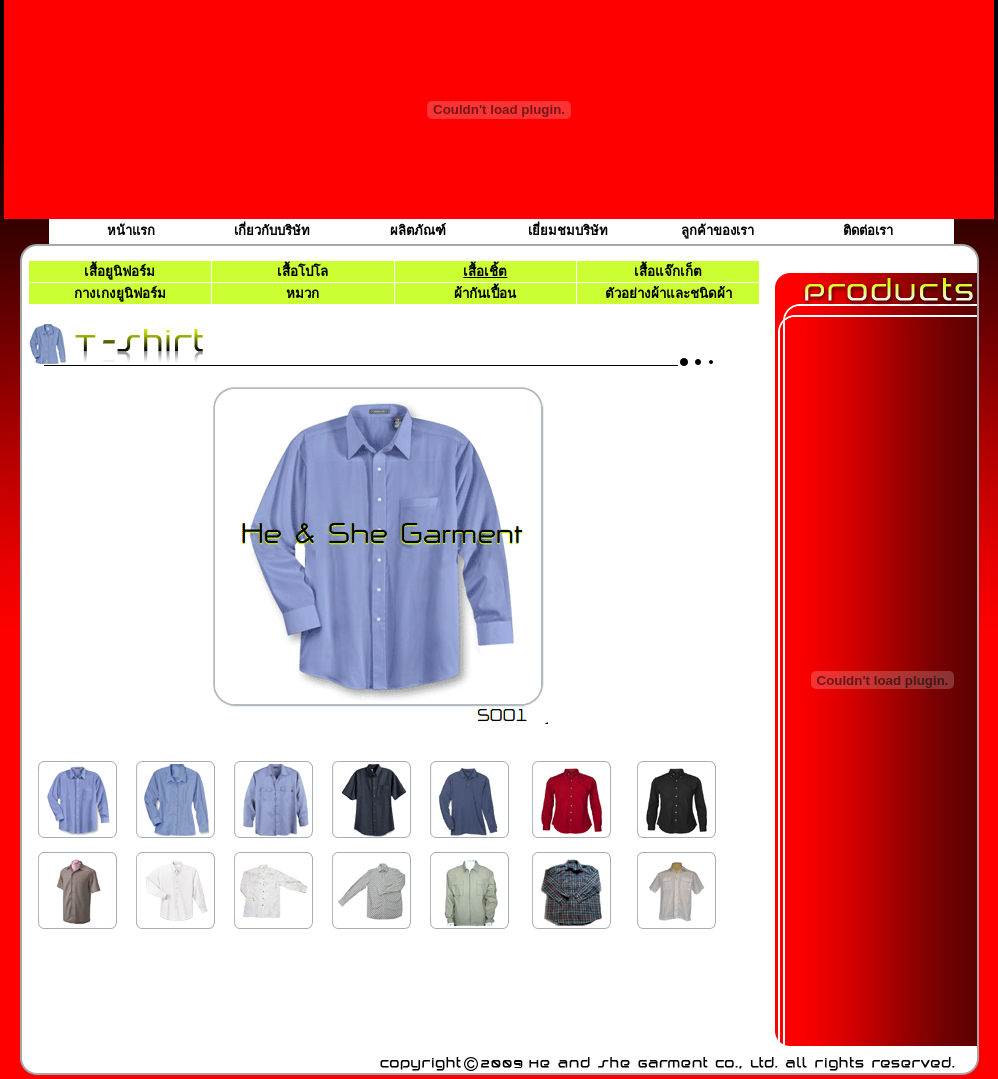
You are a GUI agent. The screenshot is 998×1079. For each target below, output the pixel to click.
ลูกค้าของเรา (717, 230)
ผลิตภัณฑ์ (418, 230)
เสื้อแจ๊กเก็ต (668, 271)
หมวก (302, 293)
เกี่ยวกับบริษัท (272, 230)
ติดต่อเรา (868, 230)
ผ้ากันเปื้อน (485, 293)
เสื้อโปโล (302, 271)
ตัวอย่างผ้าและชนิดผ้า (668, 293)
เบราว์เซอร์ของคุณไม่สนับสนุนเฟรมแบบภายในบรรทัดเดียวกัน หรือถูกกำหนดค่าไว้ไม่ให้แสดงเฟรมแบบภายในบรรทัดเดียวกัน (393, 661)
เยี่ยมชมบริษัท (568, 230)
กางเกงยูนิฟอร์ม (120, 293)
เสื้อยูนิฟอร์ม (119, 271)
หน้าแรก (131, 230)
